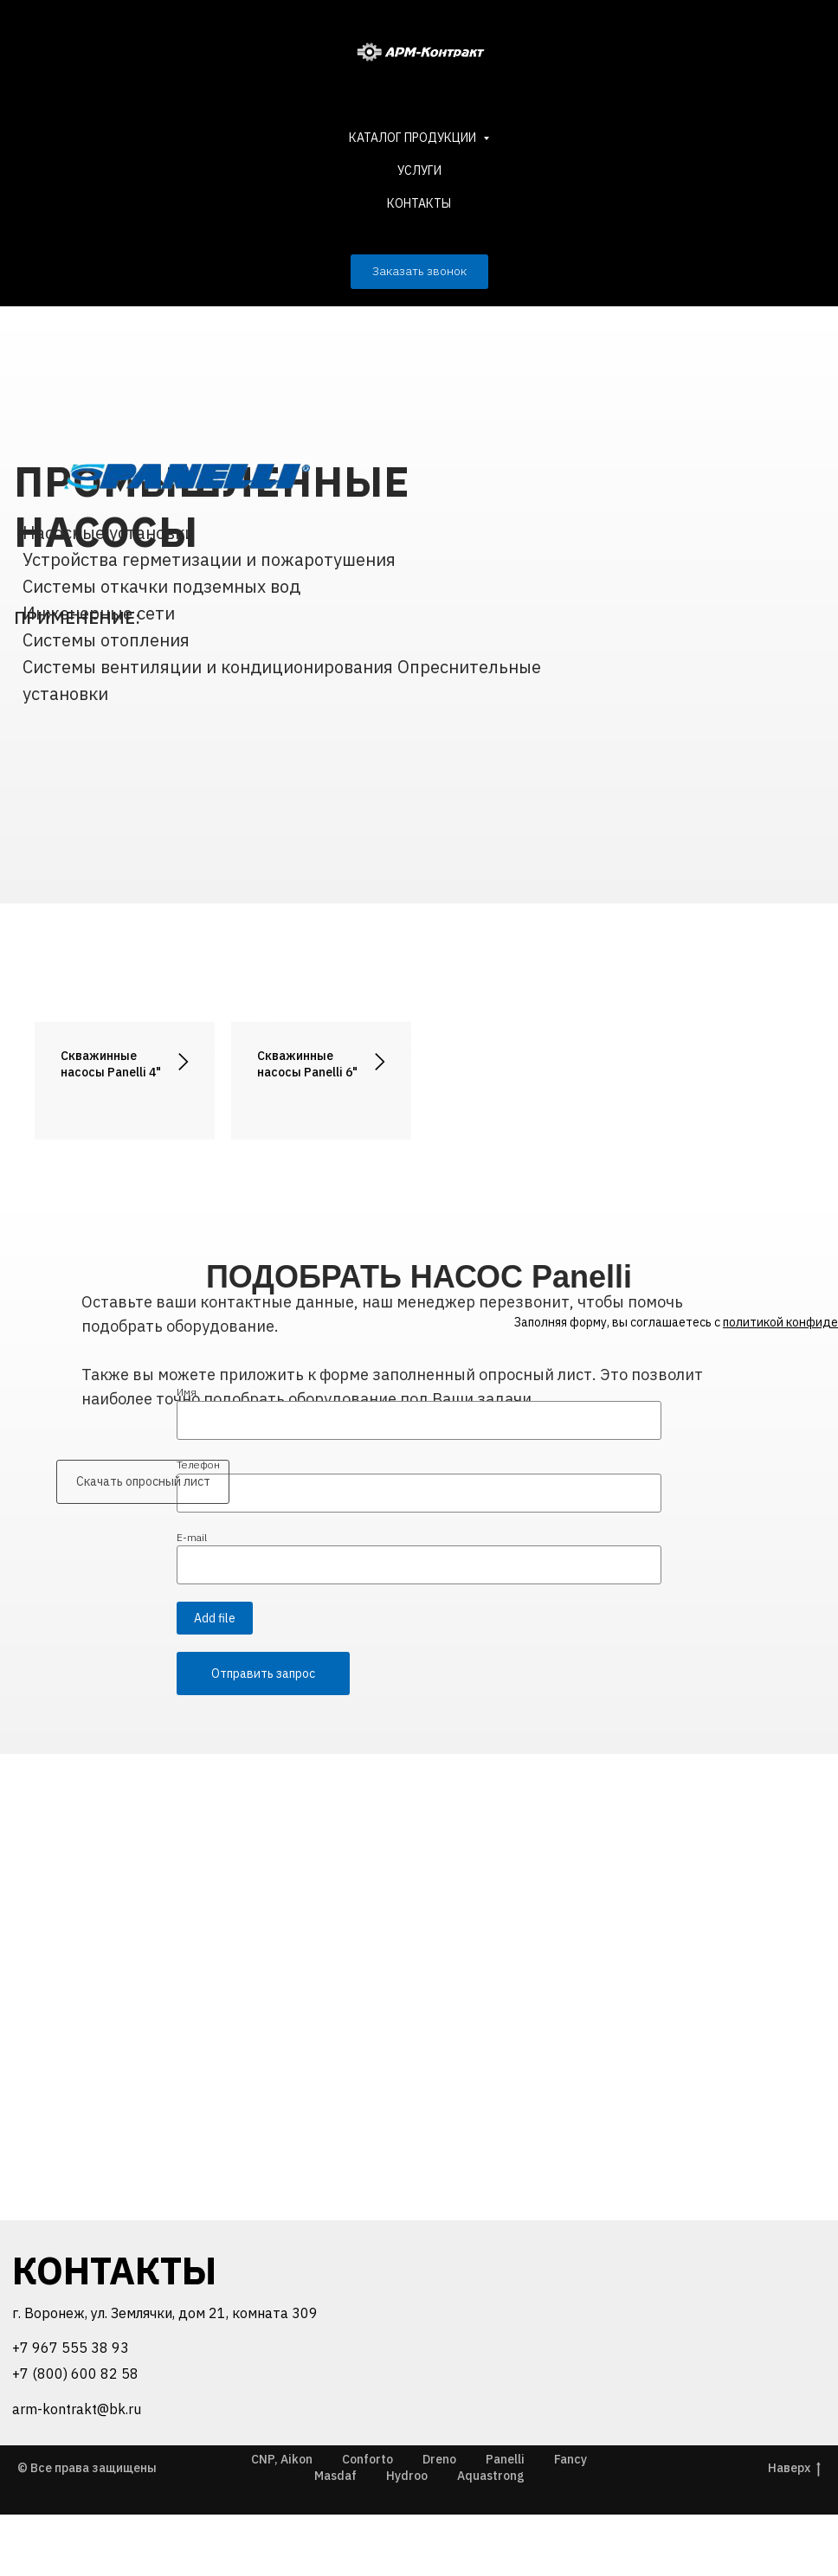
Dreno (439, 2520)
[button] (419, 271)
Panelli (505, 2520)
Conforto (367, 2520)
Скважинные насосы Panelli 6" (307, 1064)
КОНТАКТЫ (419, 203)
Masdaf (335, 2537)
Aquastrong (491, 2537)
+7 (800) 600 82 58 (75, 2435)
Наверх (794, 2529)
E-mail (192, 1598)
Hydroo (407, 2537)
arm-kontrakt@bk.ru (76, 2470)
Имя (187, 1453)
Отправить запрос (263, 1735)
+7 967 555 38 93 (70, 2409)
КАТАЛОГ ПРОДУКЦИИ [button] (414, 137)
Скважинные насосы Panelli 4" (111, 1064)
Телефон (198, 1525)
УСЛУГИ (419, 170)
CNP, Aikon (282, 2520)
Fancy (570, 2520)
